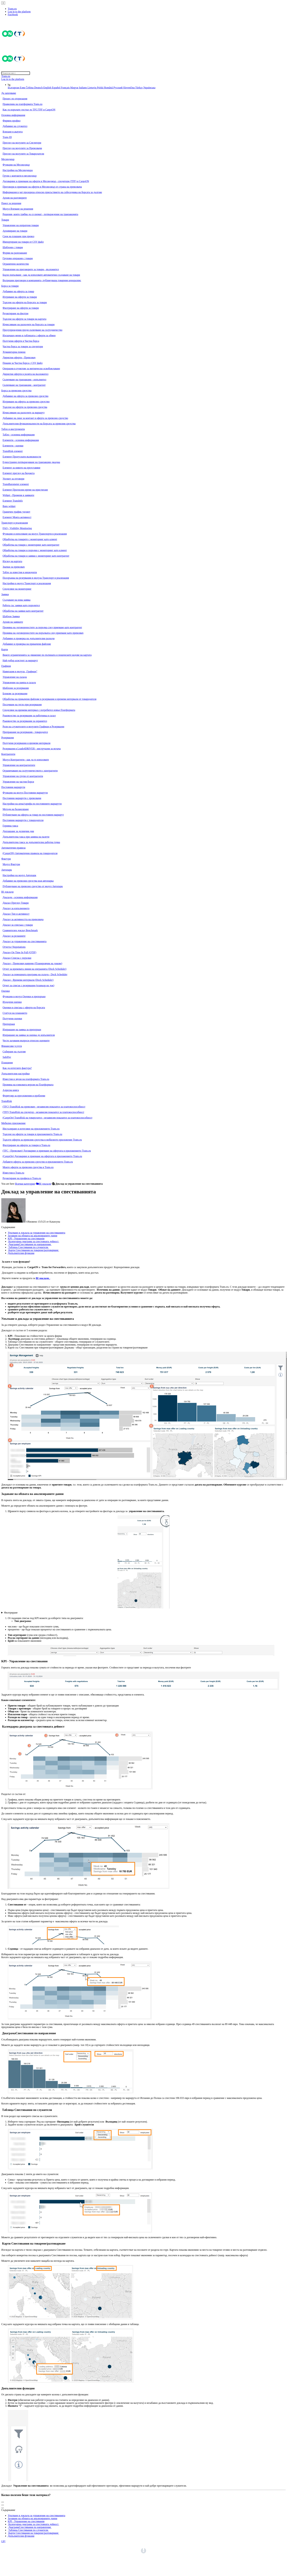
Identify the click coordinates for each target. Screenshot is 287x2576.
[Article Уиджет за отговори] (143, 478)
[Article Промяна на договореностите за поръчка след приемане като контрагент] (143, 627)
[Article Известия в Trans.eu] (143, 1172)
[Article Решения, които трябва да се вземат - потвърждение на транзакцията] (143, 214)
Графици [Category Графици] (6, 666)
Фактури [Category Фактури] (6, 858)
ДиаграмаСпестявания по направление (30, 1244)
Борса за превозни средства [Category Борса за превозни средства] (16, 390)
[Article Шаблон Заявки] (143, 616)
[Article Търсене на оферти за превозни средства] (143, 407)
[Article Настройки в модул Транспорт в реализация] (143, 583)
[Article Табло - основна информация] (143, 434)
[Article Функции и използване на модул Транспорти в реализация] (143, 533)
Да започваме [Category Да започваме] (8, 93)
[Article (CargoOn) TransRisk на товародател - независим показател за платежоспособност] (143, 1117)
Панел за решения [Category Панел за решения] (11, 203)
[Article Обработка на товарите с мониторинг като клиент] (143, 539)
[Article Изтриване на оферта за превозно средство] (143, 401)
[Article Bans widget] (143, 506)
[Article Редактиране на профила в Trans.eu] (143, 1178)
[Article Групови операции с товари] (143, 258)
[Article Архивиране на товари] (143, 230)
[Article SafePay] (143, 1057)
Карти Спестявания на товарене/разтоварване (33, 1250)
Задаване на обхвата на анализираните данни (32, 1235)
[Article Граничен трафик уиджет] (143, 511)
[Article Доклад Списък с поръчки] (143, 958)
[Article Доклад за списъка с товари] (143, 924)
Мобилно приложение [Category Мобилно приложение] (13, 1123)
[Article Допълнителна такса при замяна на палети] (143, 836)
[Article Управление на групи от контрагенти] (143, 776)
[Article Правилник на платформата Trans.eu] (143, 104)
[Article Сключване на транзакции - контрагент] (143, 385)
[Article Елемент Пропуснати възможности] (143, 456)
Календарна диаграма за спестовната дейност (33, 1241)
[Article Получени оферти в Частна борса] (143, 341)
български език (17, 87)
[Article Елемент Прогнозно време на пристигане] (143, 489)
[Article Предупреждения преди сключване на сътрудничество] (143, 330)
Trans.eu (12, 8)
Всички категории (25, 1183)
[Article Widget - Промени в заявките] (143, 495)
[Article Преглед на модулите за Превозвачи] (143, 148)
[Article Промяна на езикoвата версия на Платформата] (143, 1084)
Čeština (30, 87)
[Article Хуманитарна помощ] (143, 352)
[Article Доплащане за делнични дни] (143, 831)
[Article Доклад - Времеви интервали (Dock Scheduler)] (143, 980)
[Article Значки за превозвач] (143, 566)
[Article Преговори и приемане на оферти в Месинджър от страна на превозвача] (143, 186)
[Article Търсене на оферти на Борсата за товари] (143, 302)
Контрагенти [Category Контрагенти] (8, 754)
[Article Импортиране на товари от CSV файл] (143, 241)
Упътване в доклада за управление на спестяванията (36, 1232)
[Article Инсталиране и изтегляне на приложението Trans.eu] (143, 1128)
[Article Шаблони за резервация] (143, 688)
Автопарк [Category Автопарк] (6, 869)
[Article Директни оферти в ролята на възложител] (143, 374)
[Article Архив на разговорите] (143, 197)
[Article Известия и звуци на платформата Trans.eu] (143, 1079)
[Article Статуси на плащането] (143, 1013)
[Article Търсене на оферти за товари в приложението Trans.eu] (143, 1134)
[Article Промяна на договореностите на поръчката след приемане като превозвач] (143, 633)
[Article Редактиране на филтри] (143, 313)
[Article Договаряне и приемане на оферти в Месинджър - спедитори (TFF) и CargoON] (143, 181)
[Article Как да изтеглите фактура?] (143, 1068)
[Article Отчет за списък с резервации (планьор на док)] (143, 985)
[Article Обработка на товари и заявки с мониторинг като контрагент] (143, 555)
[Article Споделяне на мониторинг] (143, 588)
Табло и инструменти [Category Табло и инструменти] (13, 429)
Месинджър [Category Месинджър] (7, 159)
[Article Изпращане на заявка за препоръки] (143, 1029)
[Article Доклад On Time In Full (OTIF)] (143, 952)
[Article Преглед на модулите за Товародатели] (143, 153)
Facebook (13, 14)
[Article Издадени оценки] (143, 1002)
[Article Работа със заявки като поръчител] (143, 605)
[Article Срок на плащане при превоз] (143, 236)
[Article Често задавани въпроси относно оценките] (143, 1040)
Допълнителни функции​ (21, 1253)
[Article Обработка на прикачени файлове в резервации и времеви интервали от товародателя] (143, 699)
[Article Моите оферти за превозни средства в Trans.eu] (143, 1167)
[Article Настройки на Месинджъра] (143, 170)
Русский (118, 87)
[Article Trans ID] (143, 137)
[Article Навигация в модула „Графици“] (143, 671)
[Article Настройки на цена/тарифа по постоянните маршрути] (143, 803)
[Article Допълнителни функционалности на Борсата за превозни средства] (143, 423)
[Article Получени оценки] (143, 1018)
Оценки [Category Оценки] (5, 991)
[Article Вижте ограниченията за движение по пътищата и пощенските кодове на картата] (143, 655)
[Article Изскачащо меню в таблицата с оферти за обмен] (143, 335)
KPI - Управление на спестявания (26, 1238)
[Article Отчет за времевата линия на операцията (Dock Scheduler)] (143, 969)
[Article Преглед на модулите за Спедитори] (143, 142)
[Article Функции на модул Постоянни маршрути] (143, 792)
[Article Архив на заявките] (143, 622)
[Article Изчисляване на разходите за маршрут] (143, 412)
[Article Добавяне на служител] (143, 126)
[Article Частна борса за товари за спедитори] (143, 346)
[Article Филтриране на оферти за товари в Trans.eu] (143, 1145)
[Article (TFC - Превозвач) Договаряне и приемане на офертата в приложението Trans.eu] (143, 1150)
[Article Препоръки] (143, 1024)
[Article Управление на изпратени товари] (143, 225)
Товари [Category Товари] (5, 219)
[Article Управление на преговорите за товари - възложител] (143, 269)
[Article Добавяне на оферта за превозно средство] (143, 396)
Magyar (74, 87)
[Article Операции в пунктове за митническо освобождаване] (143, 368)
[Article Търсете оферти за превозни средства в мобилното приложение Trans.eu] (143, 1139)
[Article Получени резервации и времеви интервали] (143, 743)
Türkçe (139, 87)
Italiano (83, 87)
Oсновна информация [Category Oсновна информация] (13, 115)
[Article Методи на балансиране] (143, 809)
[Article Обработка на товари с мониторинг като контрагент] (143, 544)
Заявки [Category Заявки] (5, 594)
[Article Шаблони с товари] (143, 247)
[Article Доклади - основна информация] (143, 897)
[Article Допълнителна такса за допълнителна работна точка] (143, 842)
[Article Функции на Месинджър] (143, 164)
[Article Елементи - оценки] (143, 445)
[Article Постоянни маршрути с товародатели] (143, 820)
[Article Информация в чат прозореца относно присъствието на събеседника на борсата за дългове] (143, 192)
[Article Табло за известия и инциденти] (143, 572)
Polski (100, 87)
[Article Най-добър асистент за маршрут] (143, 660)
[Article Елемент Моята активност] (143, 517)
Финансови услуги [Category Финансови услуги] (11, 1046)
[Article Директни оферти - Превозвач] (143, 357)
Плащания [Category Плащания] (7, 1062)
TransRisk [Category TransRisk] (6, 1101)
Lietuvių (92, 87)
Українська (149, 87)
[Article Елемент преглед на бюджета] (143, 473)
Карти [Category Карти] (4, 649)
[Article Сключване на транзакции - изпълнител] (143, 379)
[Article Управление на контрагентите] (143, 765)
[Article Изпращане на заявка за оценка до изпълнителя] (143, 1035)
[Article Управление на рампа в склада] (143, 682)
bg (9, 84)
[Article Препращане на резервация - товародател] (143, 732)
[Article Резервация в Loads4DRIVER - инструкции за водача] (143, 748)
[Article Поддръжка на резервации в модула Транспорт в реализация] (143, 577)
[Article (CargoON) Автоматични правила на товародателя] (143, 853)
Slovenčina (129, 87)
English (47, 87)
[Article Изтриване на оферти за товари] (143, 297)
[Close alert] (3, 3)
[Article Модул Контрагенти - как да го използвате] (143, 759)
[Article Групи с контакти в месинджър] (143, 175)
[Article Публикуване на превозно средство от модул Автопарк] (143, 886)
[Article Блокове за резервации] (143, 693)
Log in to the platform (19, 11)
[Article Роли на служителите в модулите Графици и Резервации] (143, 726)
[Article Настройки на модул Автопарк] (143, 875)
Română (108, 87)
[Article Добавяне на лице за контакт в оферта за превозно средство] (143, 418)
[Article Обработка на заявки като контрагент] (143, 610)
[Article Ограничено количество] (143, 263)
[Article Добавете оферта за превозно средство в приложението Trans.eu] (143, 1161)
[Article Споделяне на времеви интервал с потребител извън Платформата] (143, 710)
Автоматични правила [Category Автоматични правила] (13, 847)
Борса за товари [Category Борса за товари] (10, 285)
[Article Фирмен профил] (143, 120)
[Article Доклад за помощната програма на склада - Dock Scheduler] (143, 974)
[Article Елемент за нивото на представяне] (143, 467)
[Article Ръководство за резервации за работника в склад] (143, 715)
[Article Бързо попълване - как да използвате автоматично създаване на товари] (143, 274)
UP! (3, 2541)
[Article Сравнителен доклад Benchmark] (143, 930)
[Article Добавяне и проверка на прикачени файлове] (143, 644)
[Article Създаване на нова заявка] (143, 599)
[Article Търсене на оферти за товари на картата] (143, 319)
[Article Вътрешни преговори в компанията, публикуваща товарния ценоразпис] (143, 280)
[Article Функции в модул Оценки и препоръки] (143, 996)
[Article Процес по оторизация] (143, 98)
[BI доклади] (43, 1183)
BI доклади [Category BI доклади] (7, 891)
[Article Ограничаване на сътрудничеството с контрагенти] (143, 770)
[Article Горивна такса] (143, 825)
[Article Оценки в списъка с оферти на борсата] (143, 1007)
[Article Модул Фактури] (143, 864)
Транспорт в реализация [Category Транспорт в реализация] (14, 522)
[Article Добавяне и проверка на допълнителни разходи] (143, 638)
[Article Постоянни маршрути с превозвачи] (143, 798)
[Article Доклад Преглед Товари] (143, 902)
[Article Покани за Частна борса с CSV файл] (143, 363)
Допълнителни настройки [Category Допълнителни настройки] (15, 1073)
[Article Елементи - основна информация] (143, 440)
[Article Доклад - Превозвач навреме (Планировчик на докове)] (143, 963)
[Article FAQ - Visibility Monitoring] (143, 528)
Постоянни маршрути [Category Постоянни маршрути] (13, 787)
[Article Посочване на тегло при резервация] (143, 704)
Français (65, 87)
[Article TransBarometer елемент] (143, 484)
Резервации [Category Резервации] (7, 737)
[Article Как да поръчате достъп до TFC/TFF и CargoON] (143, 109)
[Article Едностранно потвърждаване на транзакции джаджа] (143, 462)
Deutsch (38, 87)
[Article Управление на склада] (143, 677)
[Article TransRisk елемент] (143, 451)
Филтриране (11, 1612)
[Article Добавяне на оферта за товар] (143, 291)
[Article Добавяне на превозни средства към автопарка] (143, 880)
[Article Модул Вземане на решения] (143, 208)
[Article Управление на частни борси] (143, 781)
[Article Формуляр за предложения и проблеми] (143, 1095)
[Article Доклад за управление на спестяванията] (143, 941)
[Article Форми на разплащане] (143, 252)
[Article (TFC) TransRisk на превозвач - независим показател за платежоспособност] (143, 1106)
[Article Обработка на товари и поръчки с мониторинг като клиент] (143, 550)
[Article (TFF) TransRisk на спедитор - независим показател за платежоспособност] (143, 1112)
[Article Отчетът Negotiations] (143, 947)
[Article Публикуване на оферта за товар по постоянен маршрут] (143, 814)
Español (56, 87)
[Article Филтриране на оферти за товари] (143, 308)
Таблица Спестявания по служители (28, 1247)
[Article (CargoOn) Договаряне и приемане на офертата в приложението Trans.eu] (143, 1156)
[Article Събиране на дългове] (143, 1051)
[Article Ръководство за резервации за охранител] (143, 721)
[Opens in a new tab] (143, 2552)
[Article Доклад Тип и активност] (143, 913)
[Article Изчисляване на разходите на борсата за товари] (143, 324)
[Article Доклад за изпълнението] (143, 908)
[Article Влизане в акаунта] (143, 131)
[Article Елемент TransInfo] (143, 500)
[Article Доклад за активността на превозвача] (143, 919)
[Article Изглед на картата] (143, 561)
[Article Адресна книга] (143, 1090)
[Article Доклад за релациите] (143, 935)
